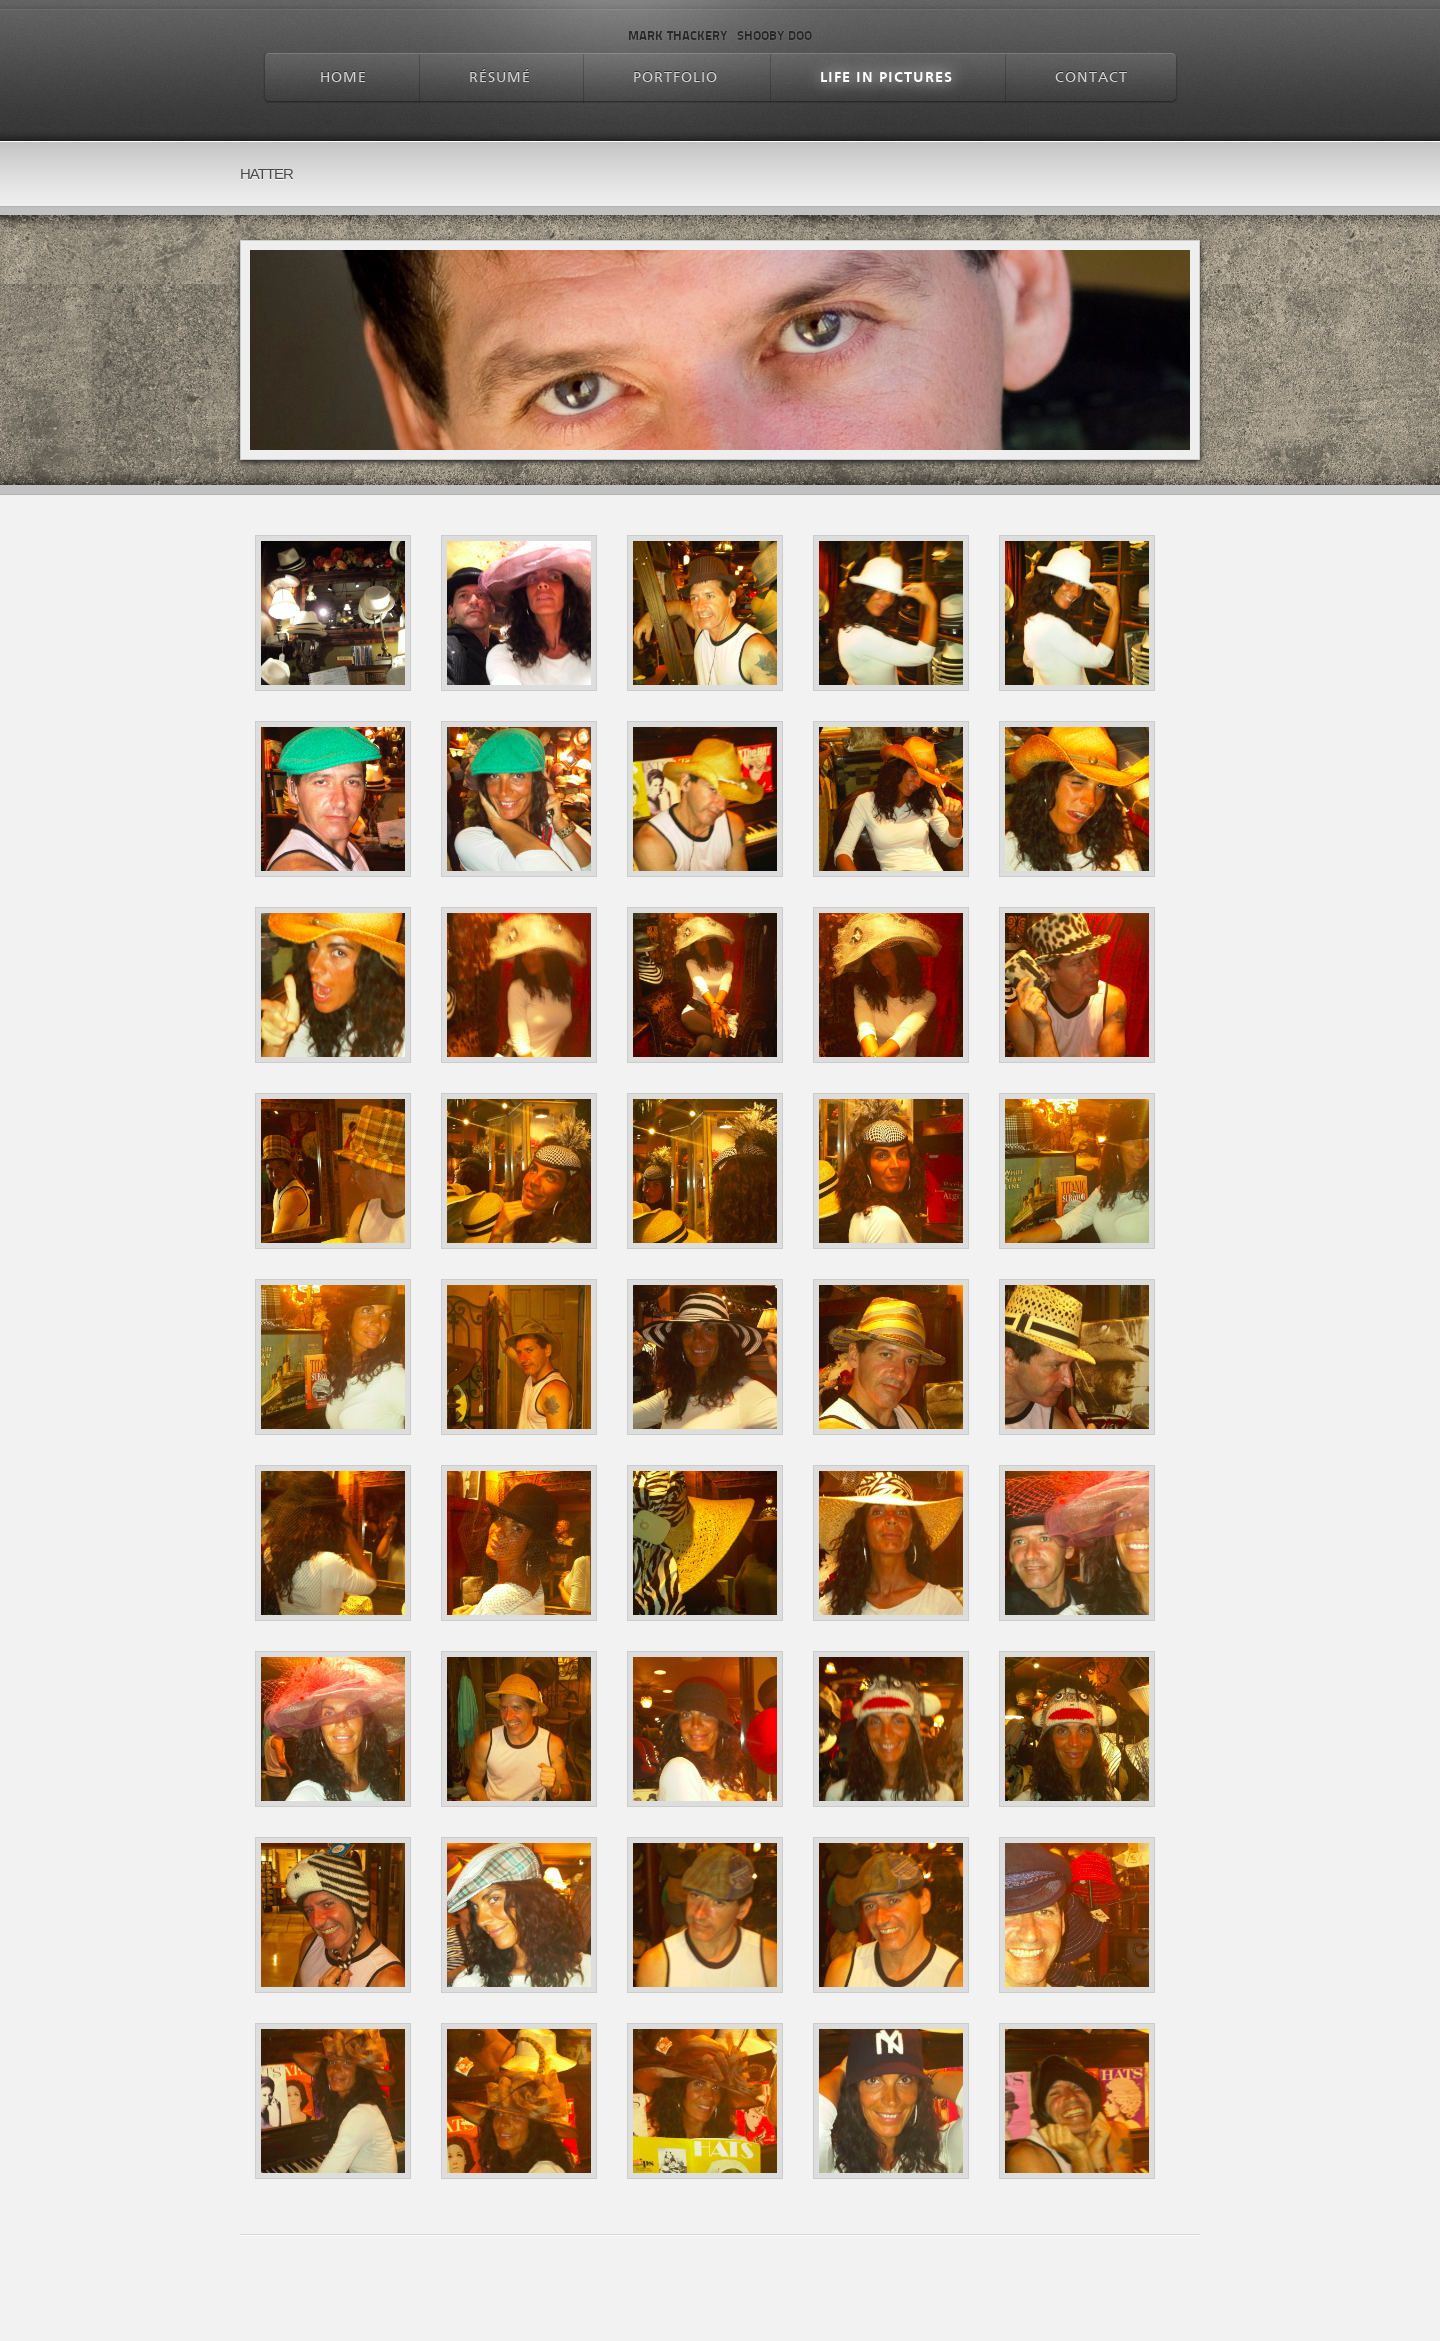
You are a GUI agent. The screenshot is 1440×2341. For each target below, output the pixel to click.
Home (343, 78)
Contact (1091, 78)
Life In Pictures (886, 78)
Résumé (500, 78)
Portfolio (675, 78)
